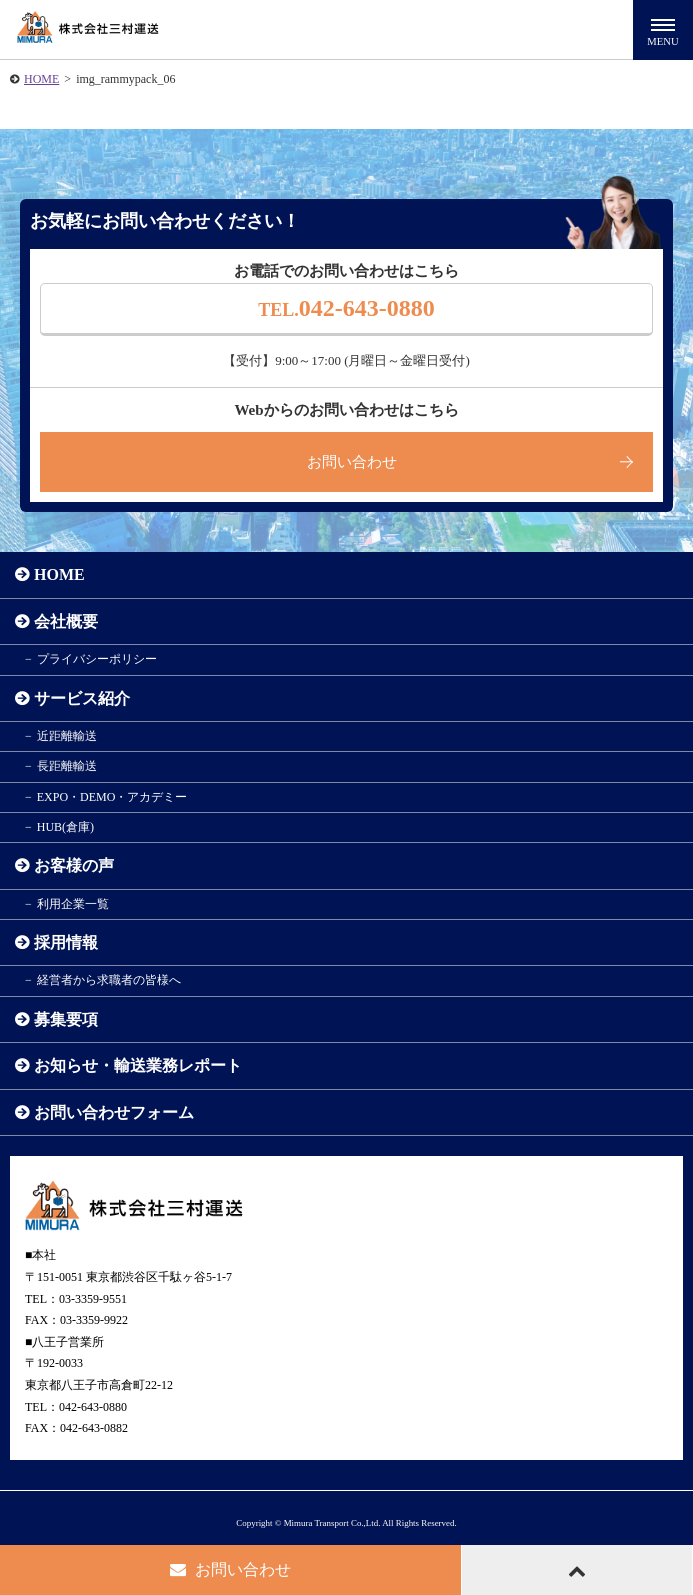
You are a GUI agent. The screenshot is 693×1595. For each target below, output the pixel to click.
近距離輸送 (67, 736)
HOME (41, 79)
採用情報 (66, 942)
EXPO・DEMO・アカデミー (112, 797)
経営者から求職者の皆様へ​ (109, 980)
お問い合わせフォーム (114, 1112)
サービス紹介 (82, 698)
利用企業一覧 (73, 904)
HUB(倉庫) (65, 827)
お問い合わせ (352, 462)
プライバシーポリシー (97, 659)
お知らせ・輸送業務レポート (138, 1065)
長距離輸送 (67, 766)
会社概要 (66, 621)
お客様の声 (74, 865)
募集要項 (66, 1019)
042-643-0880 (346, 308)
